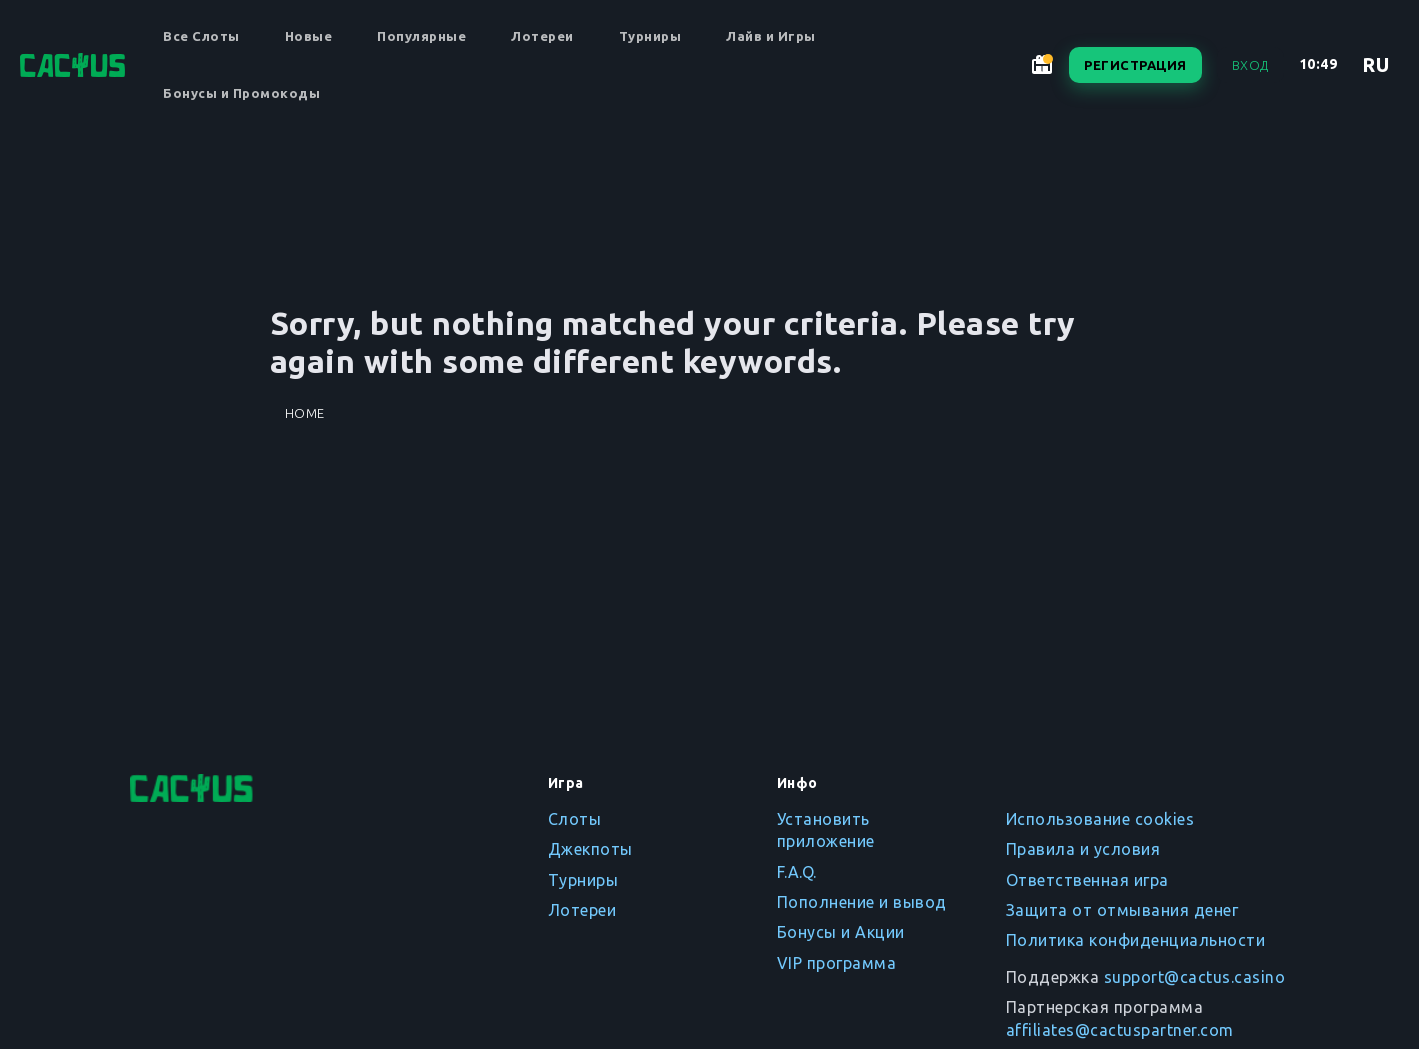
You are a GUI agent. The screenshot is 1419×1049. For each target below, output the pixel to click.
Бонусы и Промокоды (241, 93)
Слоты (575, 819)
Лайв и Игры (771, 36)
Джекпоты (590, 849)
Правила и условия (1083, 849)
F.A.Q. (797, 872)
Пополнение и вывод (862, 902)
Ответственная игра (1087, 880)
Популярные (421, 36)
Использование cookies (1100, 819)
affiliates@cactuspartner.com (1120, 1030)
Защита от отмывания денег (1122, 910)
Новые (309, 36)
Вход (1250, 65)
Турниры (650, 36)
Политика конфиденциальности (1136, 940)
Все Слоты (201, 36)
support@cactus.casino (1195, 977)
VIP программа (837, 963)
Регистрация (1135, 65)
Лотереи (542, 36)
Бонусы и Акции (841, 932)
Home (305, 413)
